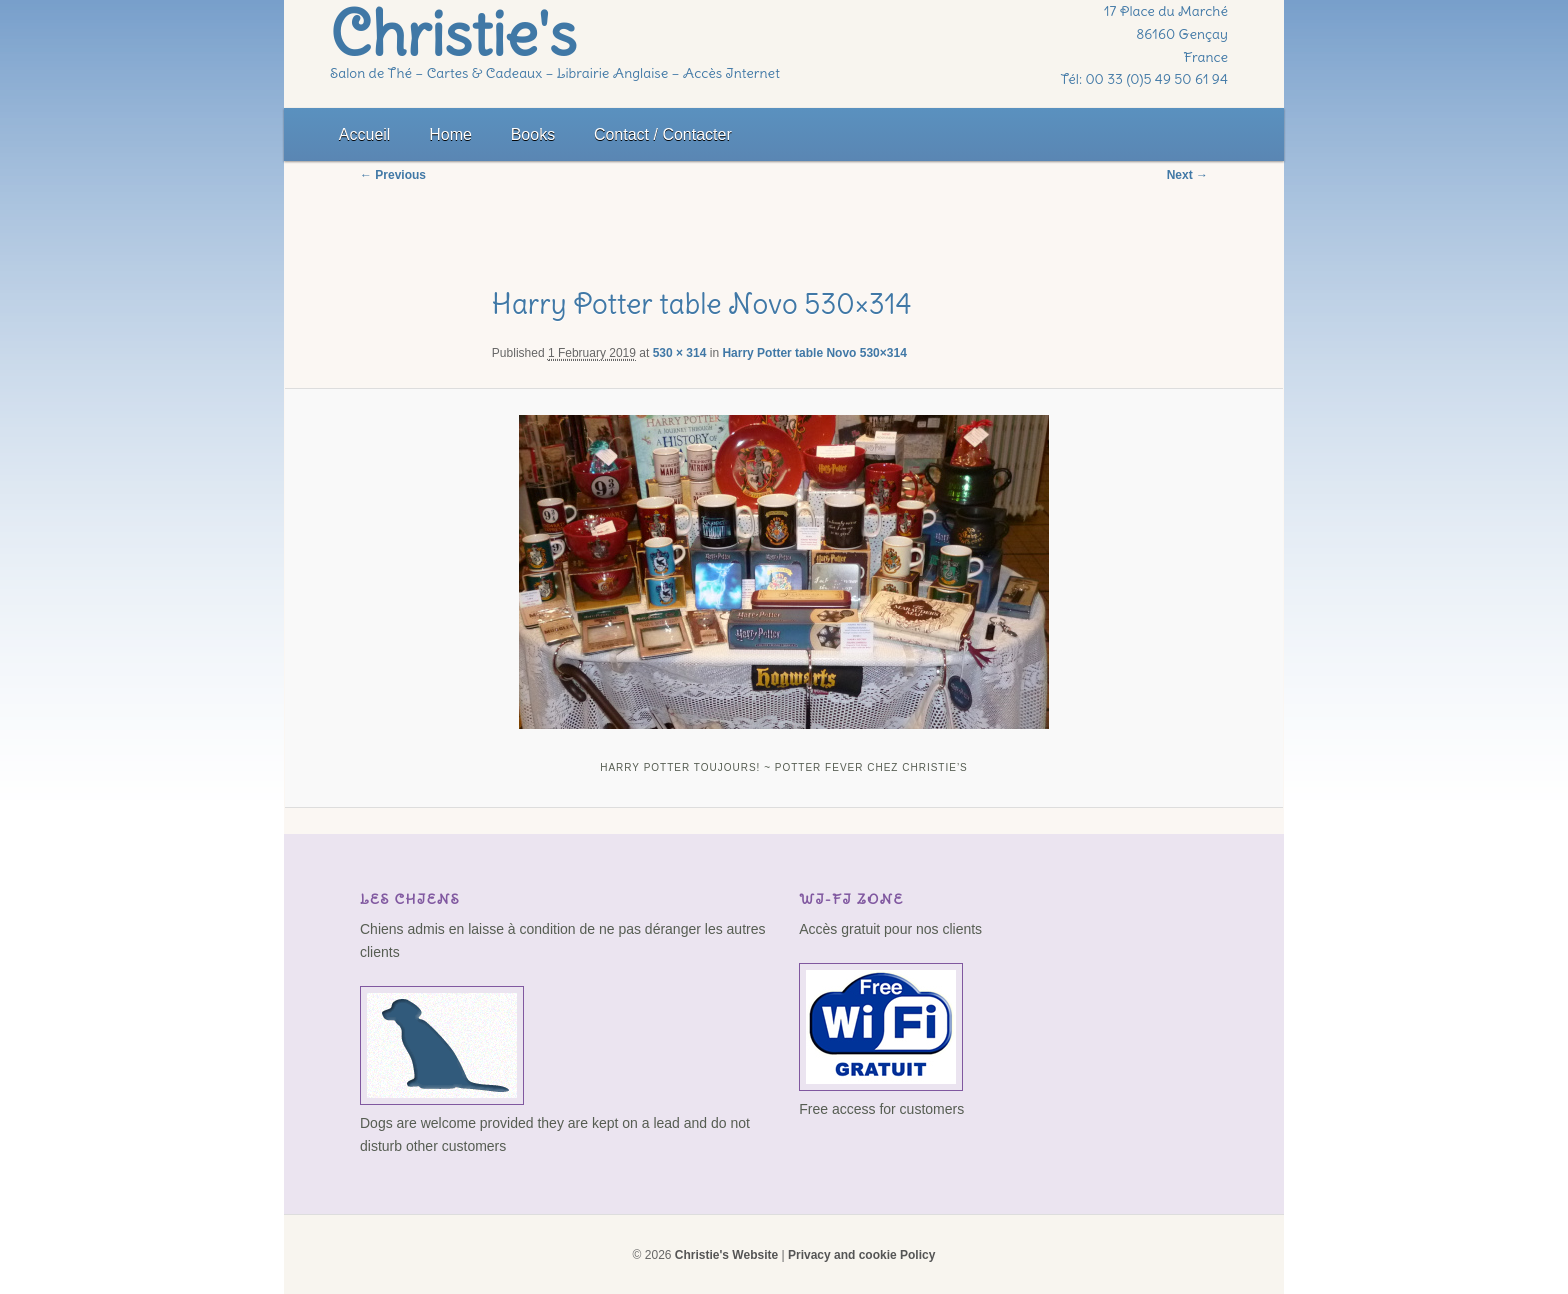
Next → (1187, 175)
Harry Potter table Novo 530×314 (814, 353)
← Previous (393, 175)
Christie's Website (726, 1255)
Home (450, 134)
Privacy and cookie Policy (861, 1255)
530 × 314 (680, 353)
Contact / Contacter (663, 134)
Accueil (365, 134)
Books (533, 134)
